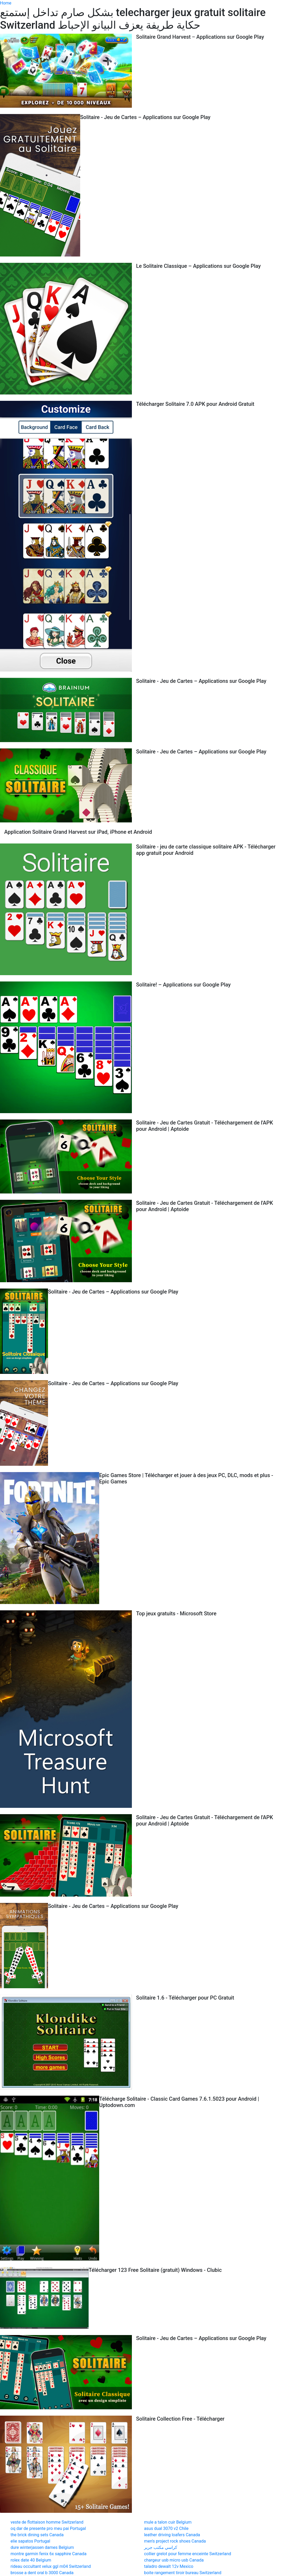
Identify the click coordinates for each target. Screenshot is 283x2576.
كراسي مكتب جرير (160, 2547)
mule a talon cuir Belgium (167, 2522)
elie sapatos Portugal (30, 2541)
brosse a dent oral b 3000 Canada (42, 2572)
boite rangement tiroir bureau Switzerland (182, 2572)
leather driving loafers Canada (172, 2534)
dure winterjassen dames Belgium (42, 2547)
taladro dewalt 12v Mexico (168, 2566)
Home (5, 3)
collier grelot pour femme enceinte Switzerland (187, 2553)
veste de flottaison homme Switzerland (47, 2522)
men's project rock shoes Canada (175, 2541)
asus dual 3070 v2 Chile (166, 2528)
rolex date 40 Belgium (31, 2560)
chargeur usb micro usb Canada (174, 2560)
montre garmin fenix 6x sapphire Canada (49, 2553)
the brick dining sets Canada (37, 2534)
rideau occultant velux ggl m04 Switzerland (51, 2566)
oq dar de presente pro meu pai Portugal (48, 2528)
